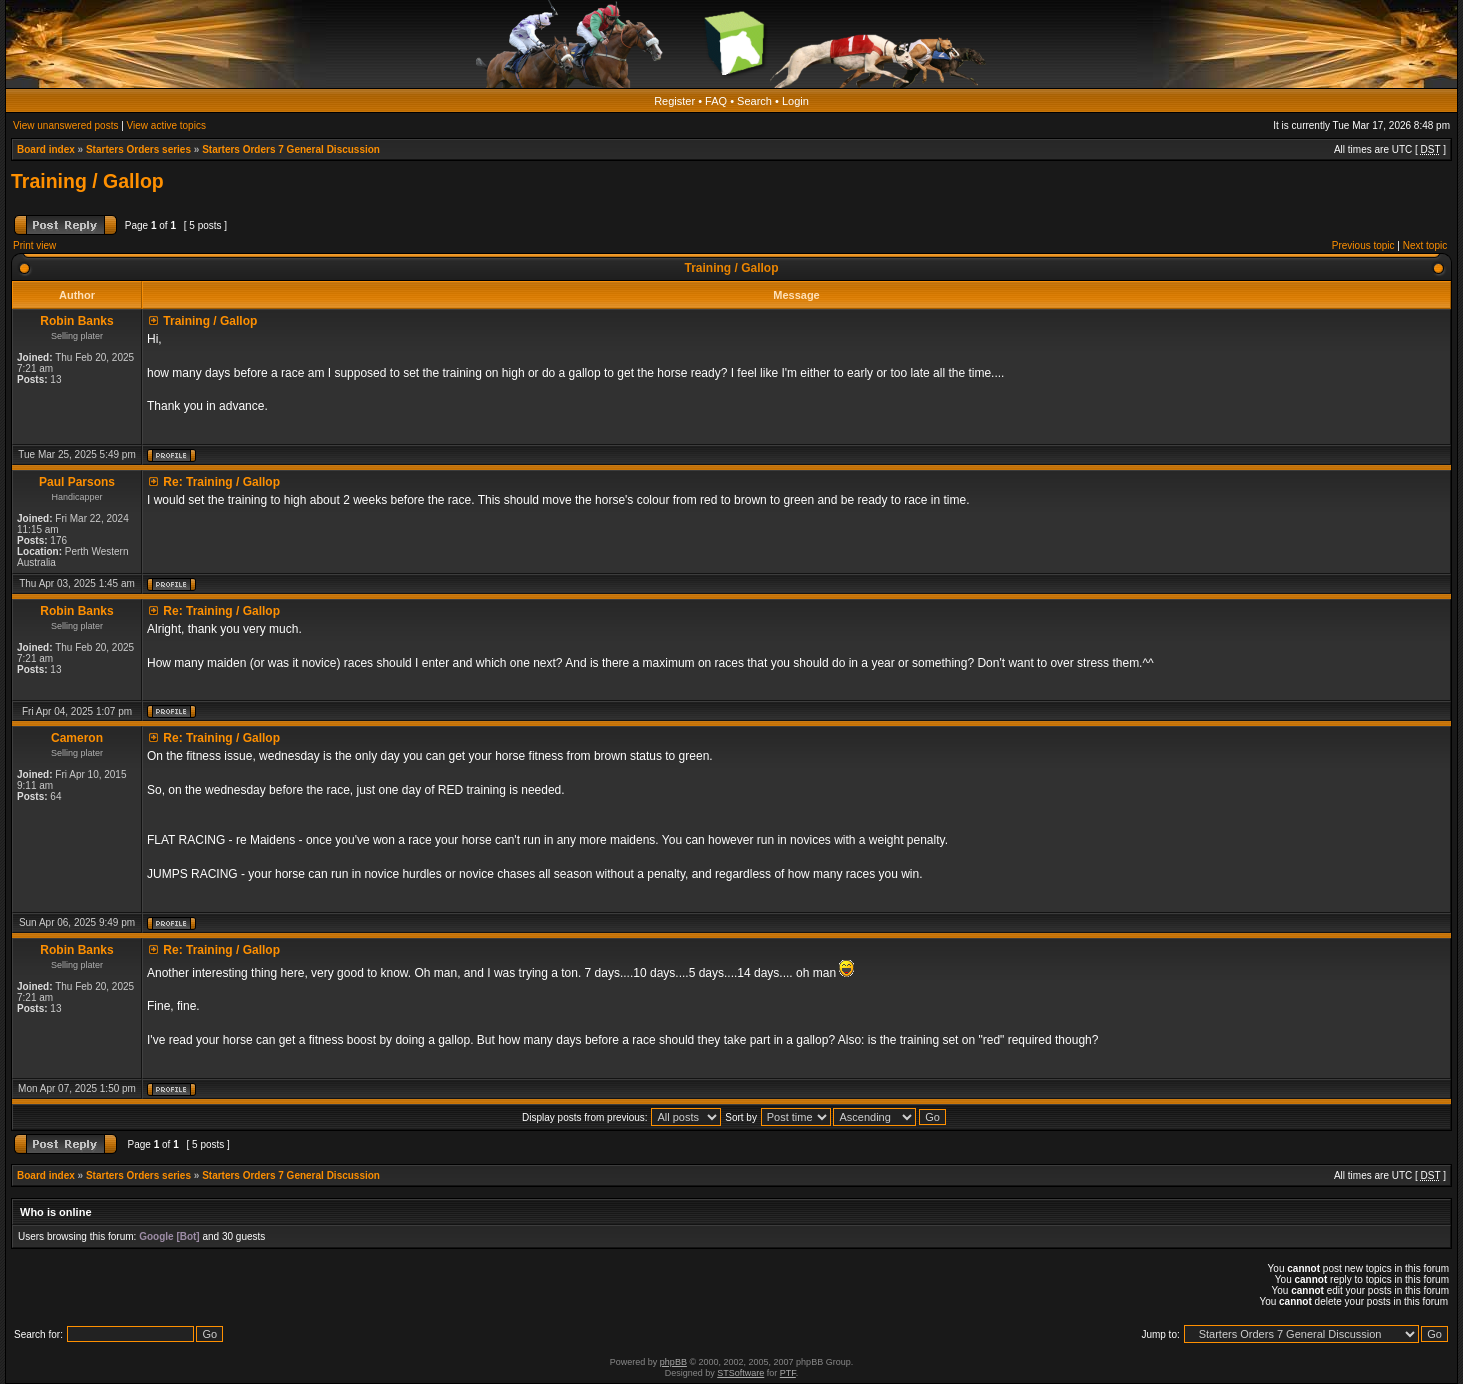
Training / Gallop (87, 181)
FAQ (716, 101)
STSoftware (740, 1373)
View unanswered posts (65, 125)
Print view (34, 245)
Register (674, 101)
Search (754, 101)
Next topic (1425, 245)
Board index (46, 149)
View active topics (166, 125)
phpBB (673, 1362)
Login (795, 101)
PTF (788, 1373)
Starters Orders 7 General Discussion (291, 149)
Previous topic (1363, 245)
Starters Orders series (138, 149)
